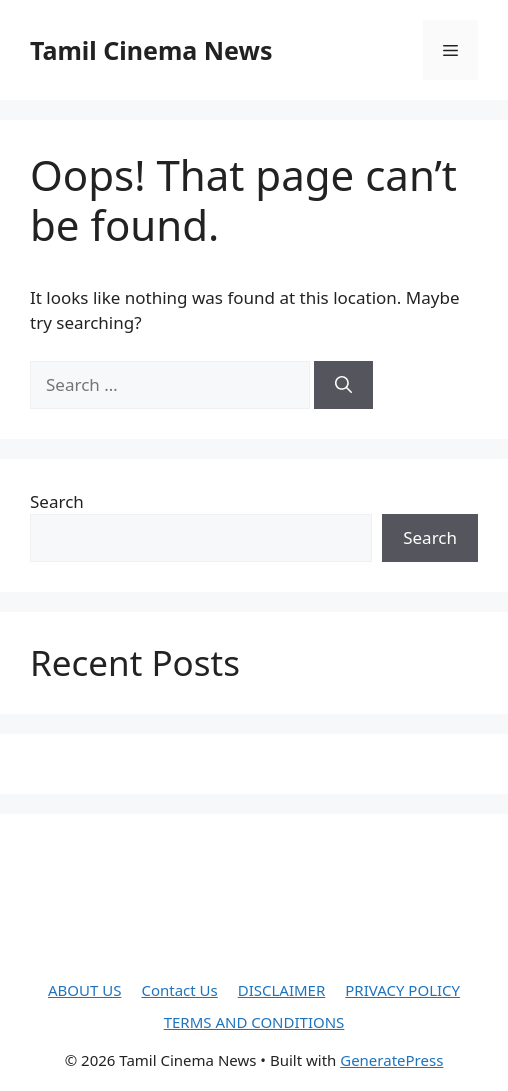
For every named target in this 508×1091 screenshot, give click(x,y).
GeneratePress (391, 1060)
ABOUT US (84, 990)
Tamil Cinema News (151, 50)
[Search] (343, 385)
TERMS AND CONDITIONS (254, 1022)
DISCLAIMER (282, 990)
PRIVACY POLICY (402, 990)
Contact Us (179, 990)
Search (57, 501)
